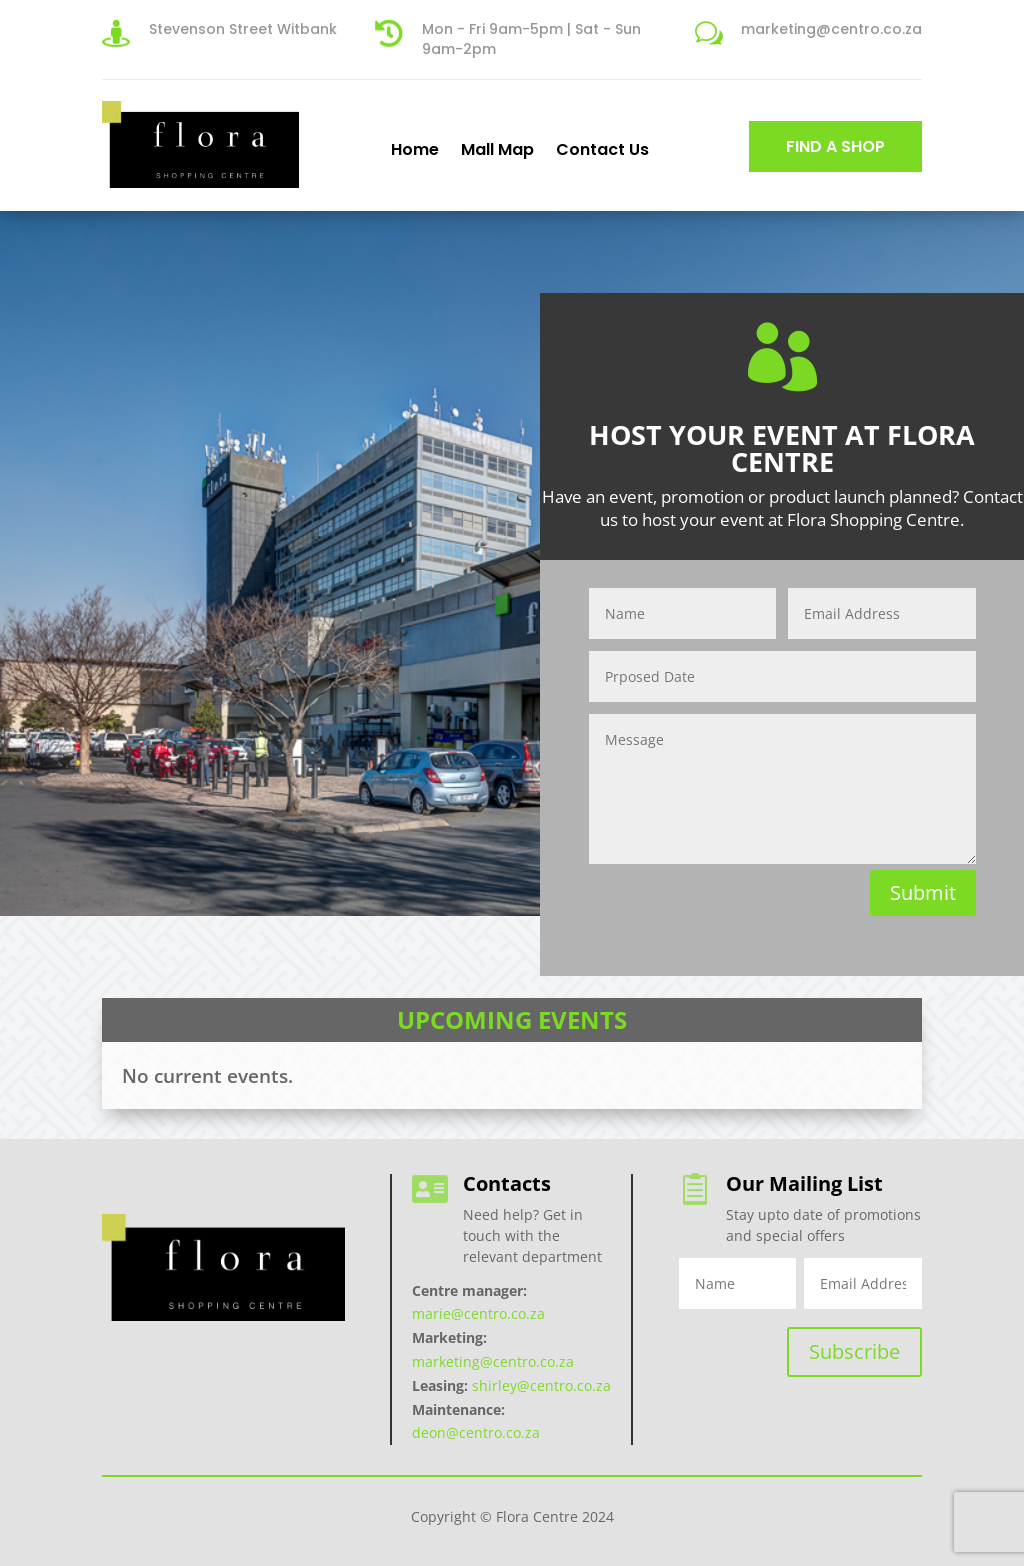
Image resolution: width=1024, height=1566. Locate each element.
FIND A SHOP (835, 146)
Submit (923, 892)
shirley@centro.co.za (541, 1385)
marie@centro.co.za (478, 1313)
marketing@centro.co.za (493, 1361)
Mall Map (497, 149)
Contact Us (602, 149)
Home (415, 149)
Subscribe (854, 1351)
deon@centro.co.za (476, 1432)
